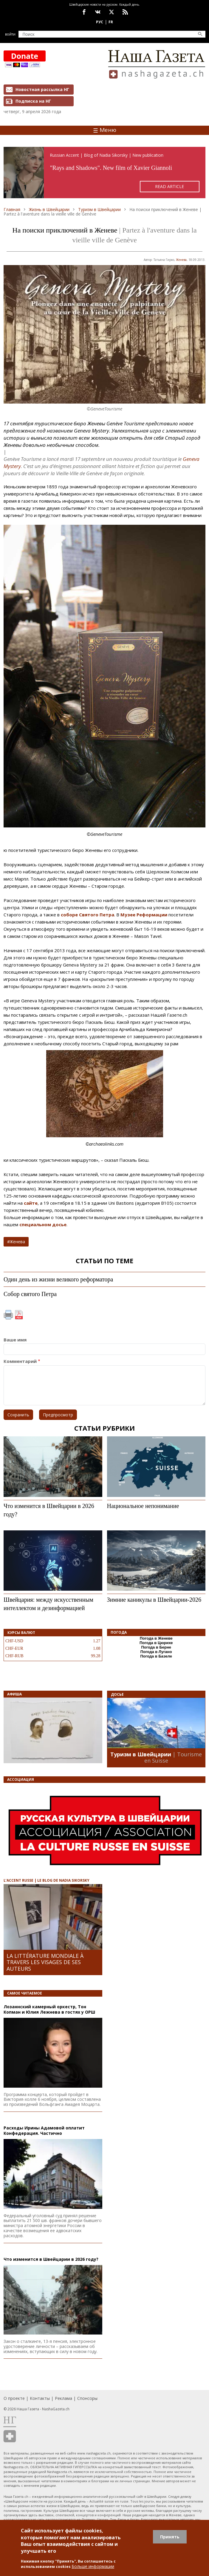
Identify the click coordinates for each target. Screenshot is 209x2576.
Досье (117, 1694)
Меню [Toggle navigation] (104, 130)
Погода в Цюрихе (156, 1643)
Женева (181, 260)
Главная (12, 209)
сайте (31, 1203)
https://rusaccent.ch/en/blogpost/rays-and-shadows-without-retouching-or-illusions (104, 172)
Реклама (63, 2398)
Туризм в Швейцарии (99, 209)
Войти (10, 34)
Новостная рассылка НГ (42, 89)
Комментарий (20, 1361)
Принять (169, 2537)
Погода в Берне (156, 1647)
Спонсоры (87, 2398)
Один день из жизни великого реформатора (58, 1279)
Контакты (40, 2398)
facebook (84, 12)
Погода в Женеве (156, 1638)
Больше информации (93, 2566)
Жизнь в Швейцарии (49, 209)
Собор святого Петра (30, 1294)
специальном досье (42, 1224)
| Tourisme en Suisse (173, 1757)
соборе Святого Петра (87, 915)
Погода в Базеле (156, 1656)
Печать (8, 1315)
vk (98, 12)
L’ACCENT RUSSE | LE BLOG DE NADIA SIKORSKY (46, 1880)
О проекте (14, 2398)
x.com (111, 12)
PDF (19, 1315)
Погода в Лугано (156, 1651)
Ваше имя (15, 1340)
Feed (125, 12)
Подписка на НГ (33, 101)
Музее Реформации (143, 915)
